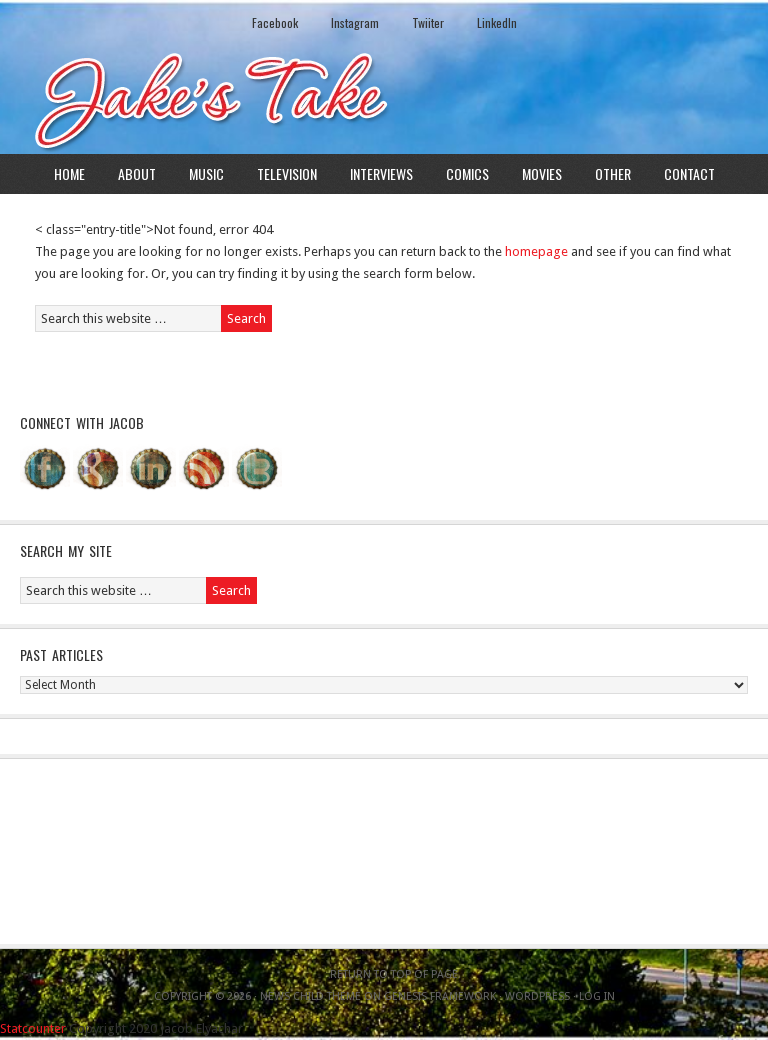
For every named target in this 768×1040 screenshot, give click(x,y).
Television (287, 173)
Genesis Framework (440, 996)
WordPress (537, 996)
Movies (542, 173)
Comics (467, 173)
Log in (597, 996)
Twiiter (428, 22)
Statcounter (33, 1028)
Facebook (275, 22)
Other (613, 173)
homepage (536, 251)
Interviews (381, 173)
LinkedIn (497, 22)
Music (206, 173)
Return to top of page (394, 974)
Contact (689, 173)
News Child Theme (310, 996)
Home (69, 173)
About (137, 173)
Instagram (355, 22)
